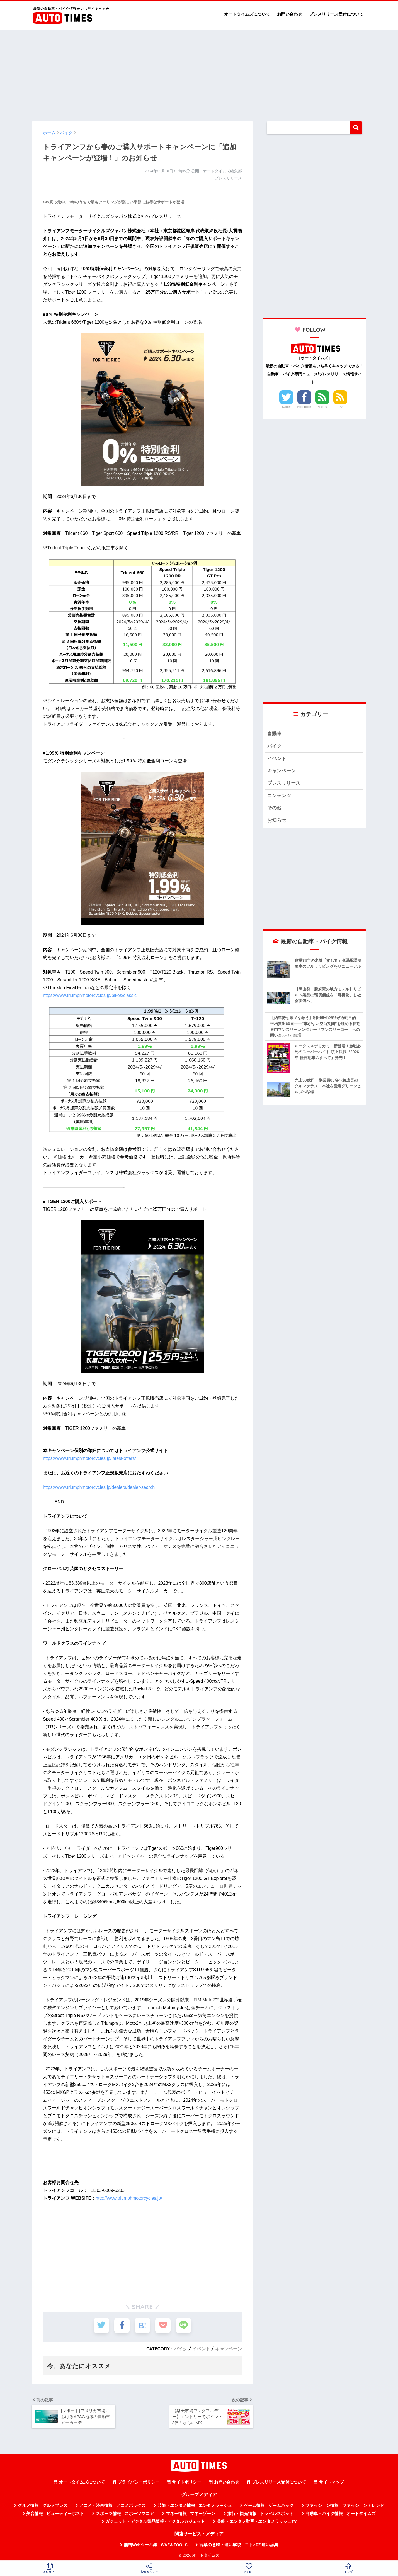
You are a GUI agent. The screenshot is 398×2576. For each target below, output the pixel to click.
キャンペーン (228, 2348)
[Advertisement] (199, 73)
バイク (180, 2348)
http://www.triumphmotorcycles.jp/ (129, 2198)
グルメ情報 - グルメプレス (42, 2505)
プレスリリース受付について (336, 14)
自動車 (274, 733)
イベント (201, 2348)
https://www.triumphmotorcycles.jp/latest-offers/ (89, 1458)
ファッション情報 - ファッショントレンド (344, 2505)
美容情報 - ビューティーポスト (55, 2513)
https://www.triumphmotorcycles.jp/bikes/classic (90, 995)
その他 (274, 808)
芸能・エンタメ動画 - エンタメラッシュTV (257, 2521)
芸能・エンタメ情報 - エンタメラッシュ (194, 2505)
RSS (340, 407)
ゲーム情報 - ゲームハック (268, 2505)
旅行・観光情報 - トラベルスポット (260, 2513)
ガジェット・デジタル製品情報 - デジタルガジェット (155, 2521)
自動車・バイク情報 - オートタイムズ (340, 2513)
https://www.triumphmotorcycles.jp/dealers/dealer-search (99, 1487)
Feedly (322, 407)
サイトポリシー (186, 2482)
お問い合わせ (289, 14)
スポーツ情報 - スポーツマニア (125, 2513)
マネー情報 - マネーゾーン (190, 2513)
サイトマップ (331, 2482)
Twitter (286, 407)
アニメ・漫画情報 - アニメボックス (112, 2505)
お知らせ (276, 820)
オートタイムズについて (247, 14)
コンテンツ (279, 795)
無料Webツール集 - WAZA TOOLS (156, 2545)
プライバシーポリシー (138, 2482)
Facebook (304, 407)
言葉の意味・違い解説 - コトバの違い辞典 (238, 2545)
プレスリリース (283, 783)
